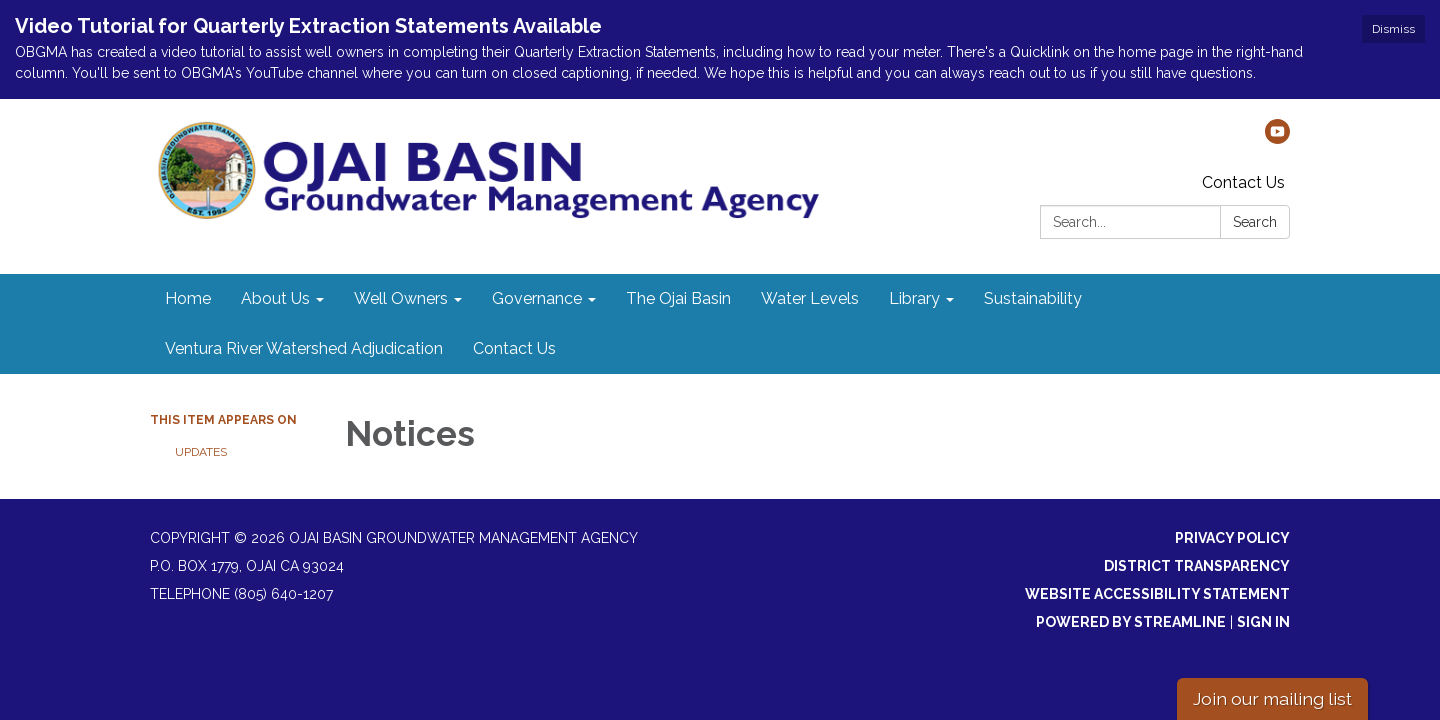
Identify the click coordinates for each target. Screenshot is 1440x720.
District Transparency (1197, 566)
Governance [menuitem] (537, 298)
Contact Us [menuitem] (514, 348)
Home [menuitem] (188, 298)
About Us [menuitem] (275, 298)
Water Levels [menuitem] (810, 298)
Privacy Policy (1232, 538)
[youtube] (1277, 138)
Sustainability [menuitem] (1033, 298)
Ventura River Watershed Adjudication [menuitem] (304, 348)
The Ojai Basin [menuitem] (678, 298)
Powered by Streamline (1131, 622)
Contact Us (1243, 182)
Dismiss (1393, 29)
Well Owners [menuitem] (401, 298)
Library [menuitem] (914, 298)
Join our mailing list (1272, 698)
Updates (201, 452)
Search (1255, 222)
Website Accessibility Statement (1157, 594)
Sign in (1263, 622)
